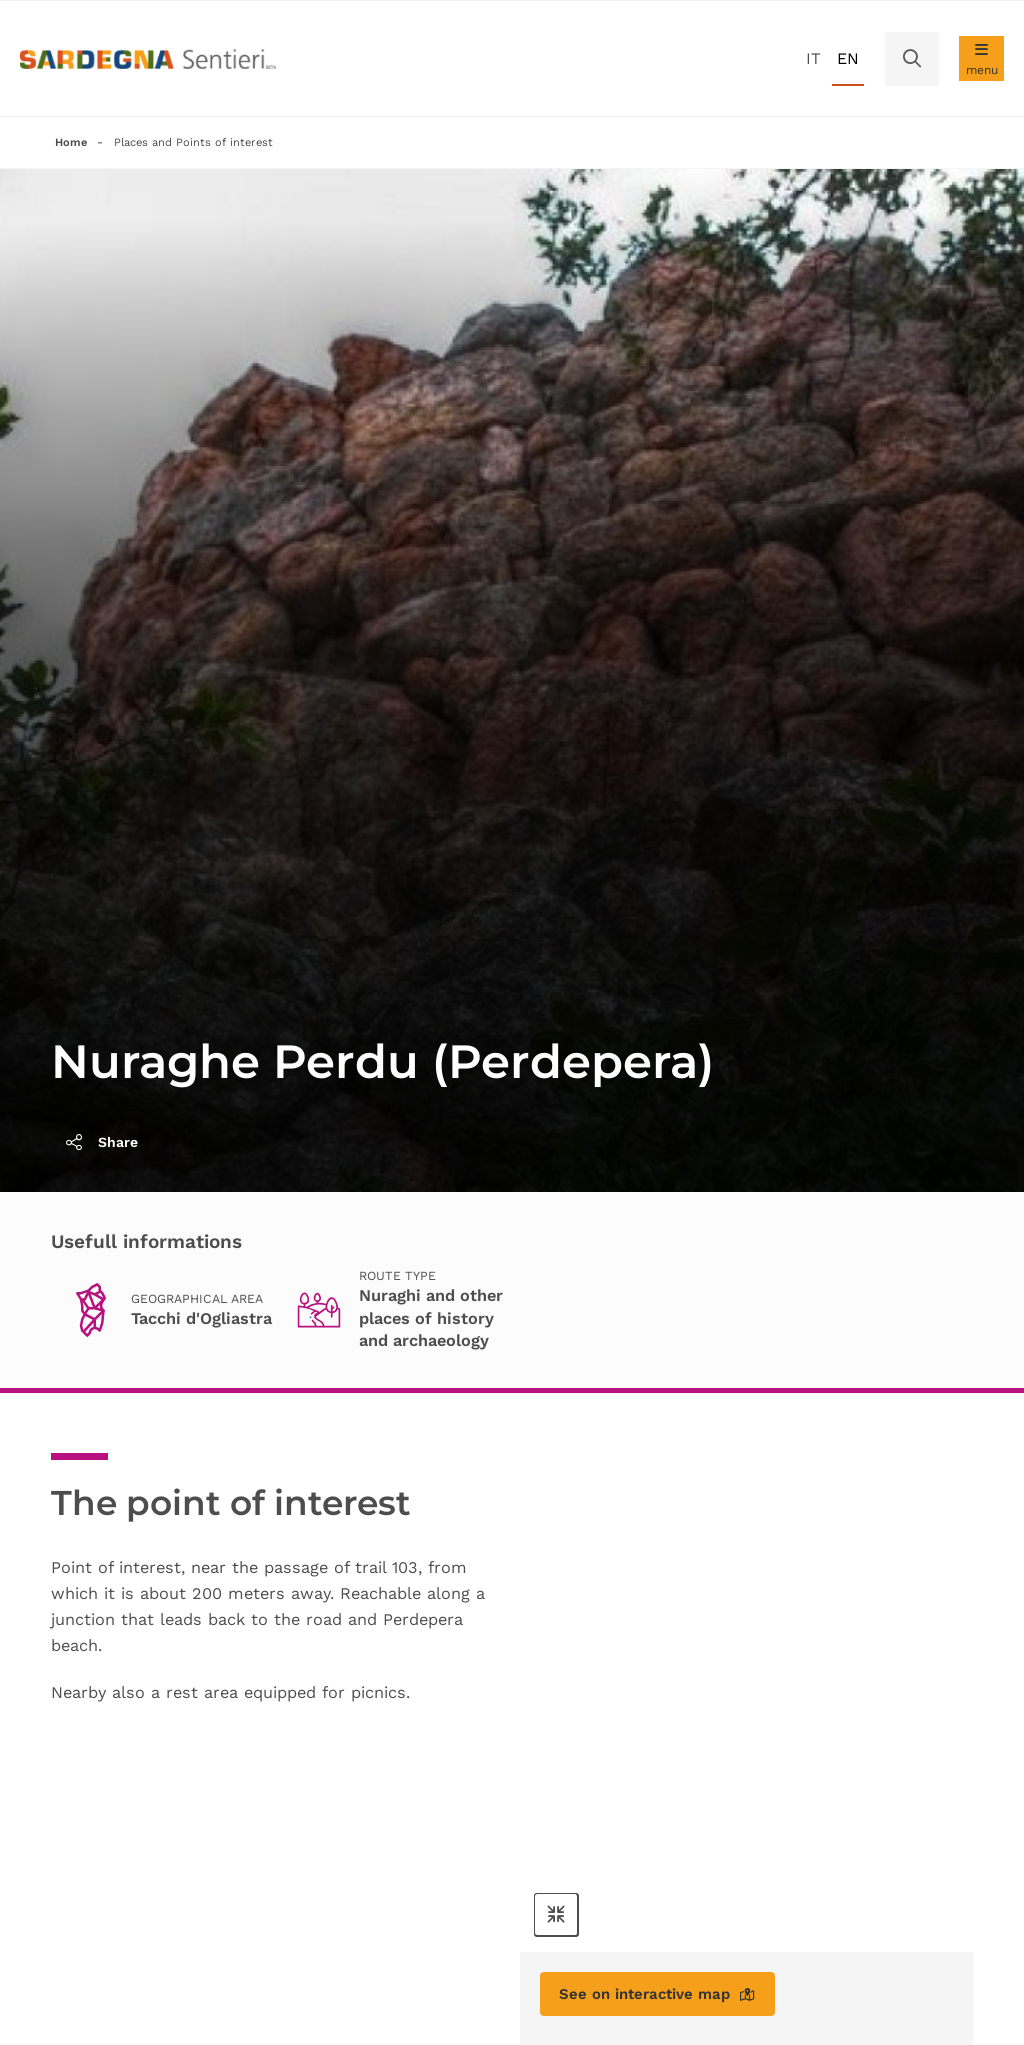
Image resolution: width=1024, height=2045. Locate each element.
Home (72, 143)
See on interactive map (665, 1997)
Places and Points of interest (201, 143)
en (848, 58)
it (813, 58)
